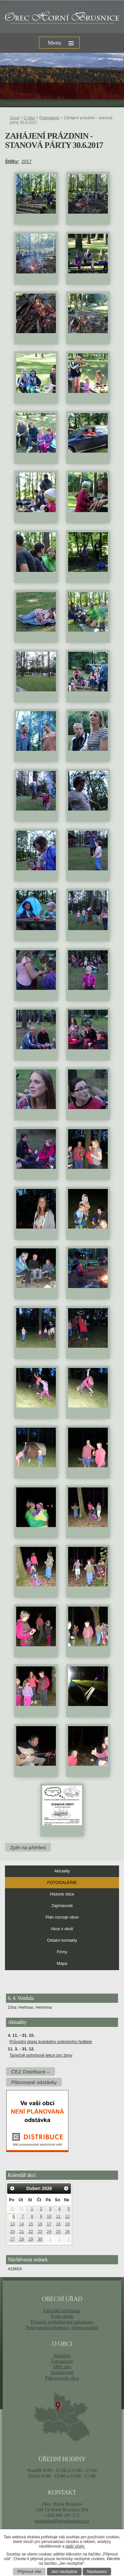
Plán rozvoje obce (61, 1917)
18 (58, 2224)
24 (49, 2231)
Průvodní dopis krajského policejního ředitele (50, 2041)
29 (30, 2239)
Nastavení (96, 2571)
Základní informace (62, 2310)
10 (49, 2216)
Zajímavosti (61, 1905)
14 (21, 2224)
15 (30, 2224)
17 (49, 2224)
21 (21, 2231)
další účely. (75, 2546)
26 (67, 2231)
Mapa (62, 1963)
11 (58, 2216)
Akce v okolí (62, 1929)
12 (67, 2216)
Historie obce (62, 1894)
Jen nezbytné (64, 2571)
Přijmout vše (30, 2571)
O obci (29, 118)
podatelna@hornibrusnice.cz (62, 2521)
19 (67, 2224)
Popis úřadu (62, 2316)
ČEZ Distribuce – (30, 2071)
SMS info (62, 2366)
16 (40, 2224)
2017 (26, 161)
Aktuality (62, 1871)
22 (30, 2231)
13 (12, 2224)
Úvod (14, 118)
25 (58, 2231)
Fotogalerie (49, 118)
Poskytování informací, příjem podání (62, 2327)
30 (12, 2209)
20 (12, 2231)
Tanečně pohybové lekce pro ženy (40, 2055)
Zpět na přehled (28, 1847)
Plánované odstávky (34, 2082)
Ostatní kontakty (62, 1940)
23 (40, 2231)
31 (21, 2209)
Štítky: (12, 161)
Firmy (62, 1952)
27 (12, 2239)
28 (21, 2239)
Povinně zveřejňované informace (62, 2321)
